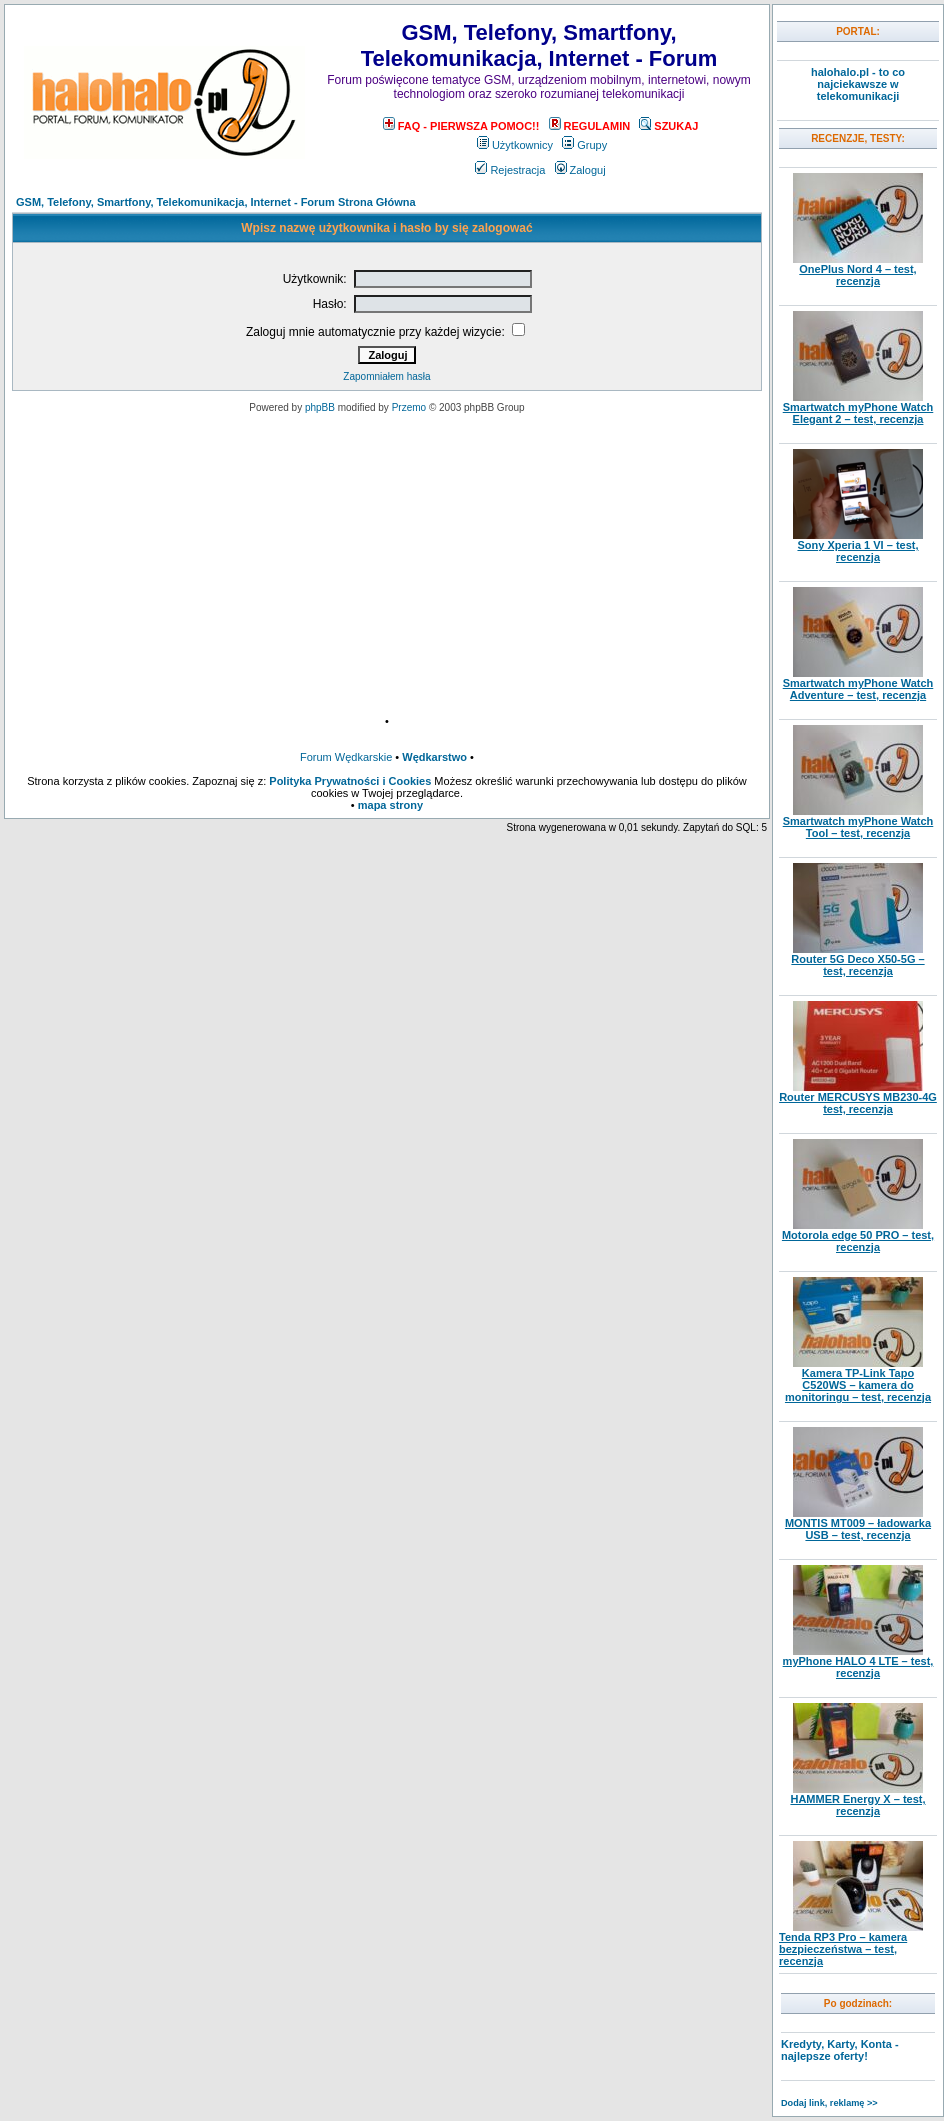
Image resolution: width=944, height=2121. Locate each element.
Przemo (409, 407)
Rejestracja (510, 170)
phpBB (320, 407)
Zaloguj (580, 170)
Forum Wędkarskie (346, 757)
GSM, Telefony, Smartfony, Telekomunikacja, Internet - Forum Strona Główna (216, 202)
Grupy (584, 145)
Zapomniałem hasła (386, 376)
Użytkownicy (515, 145)
